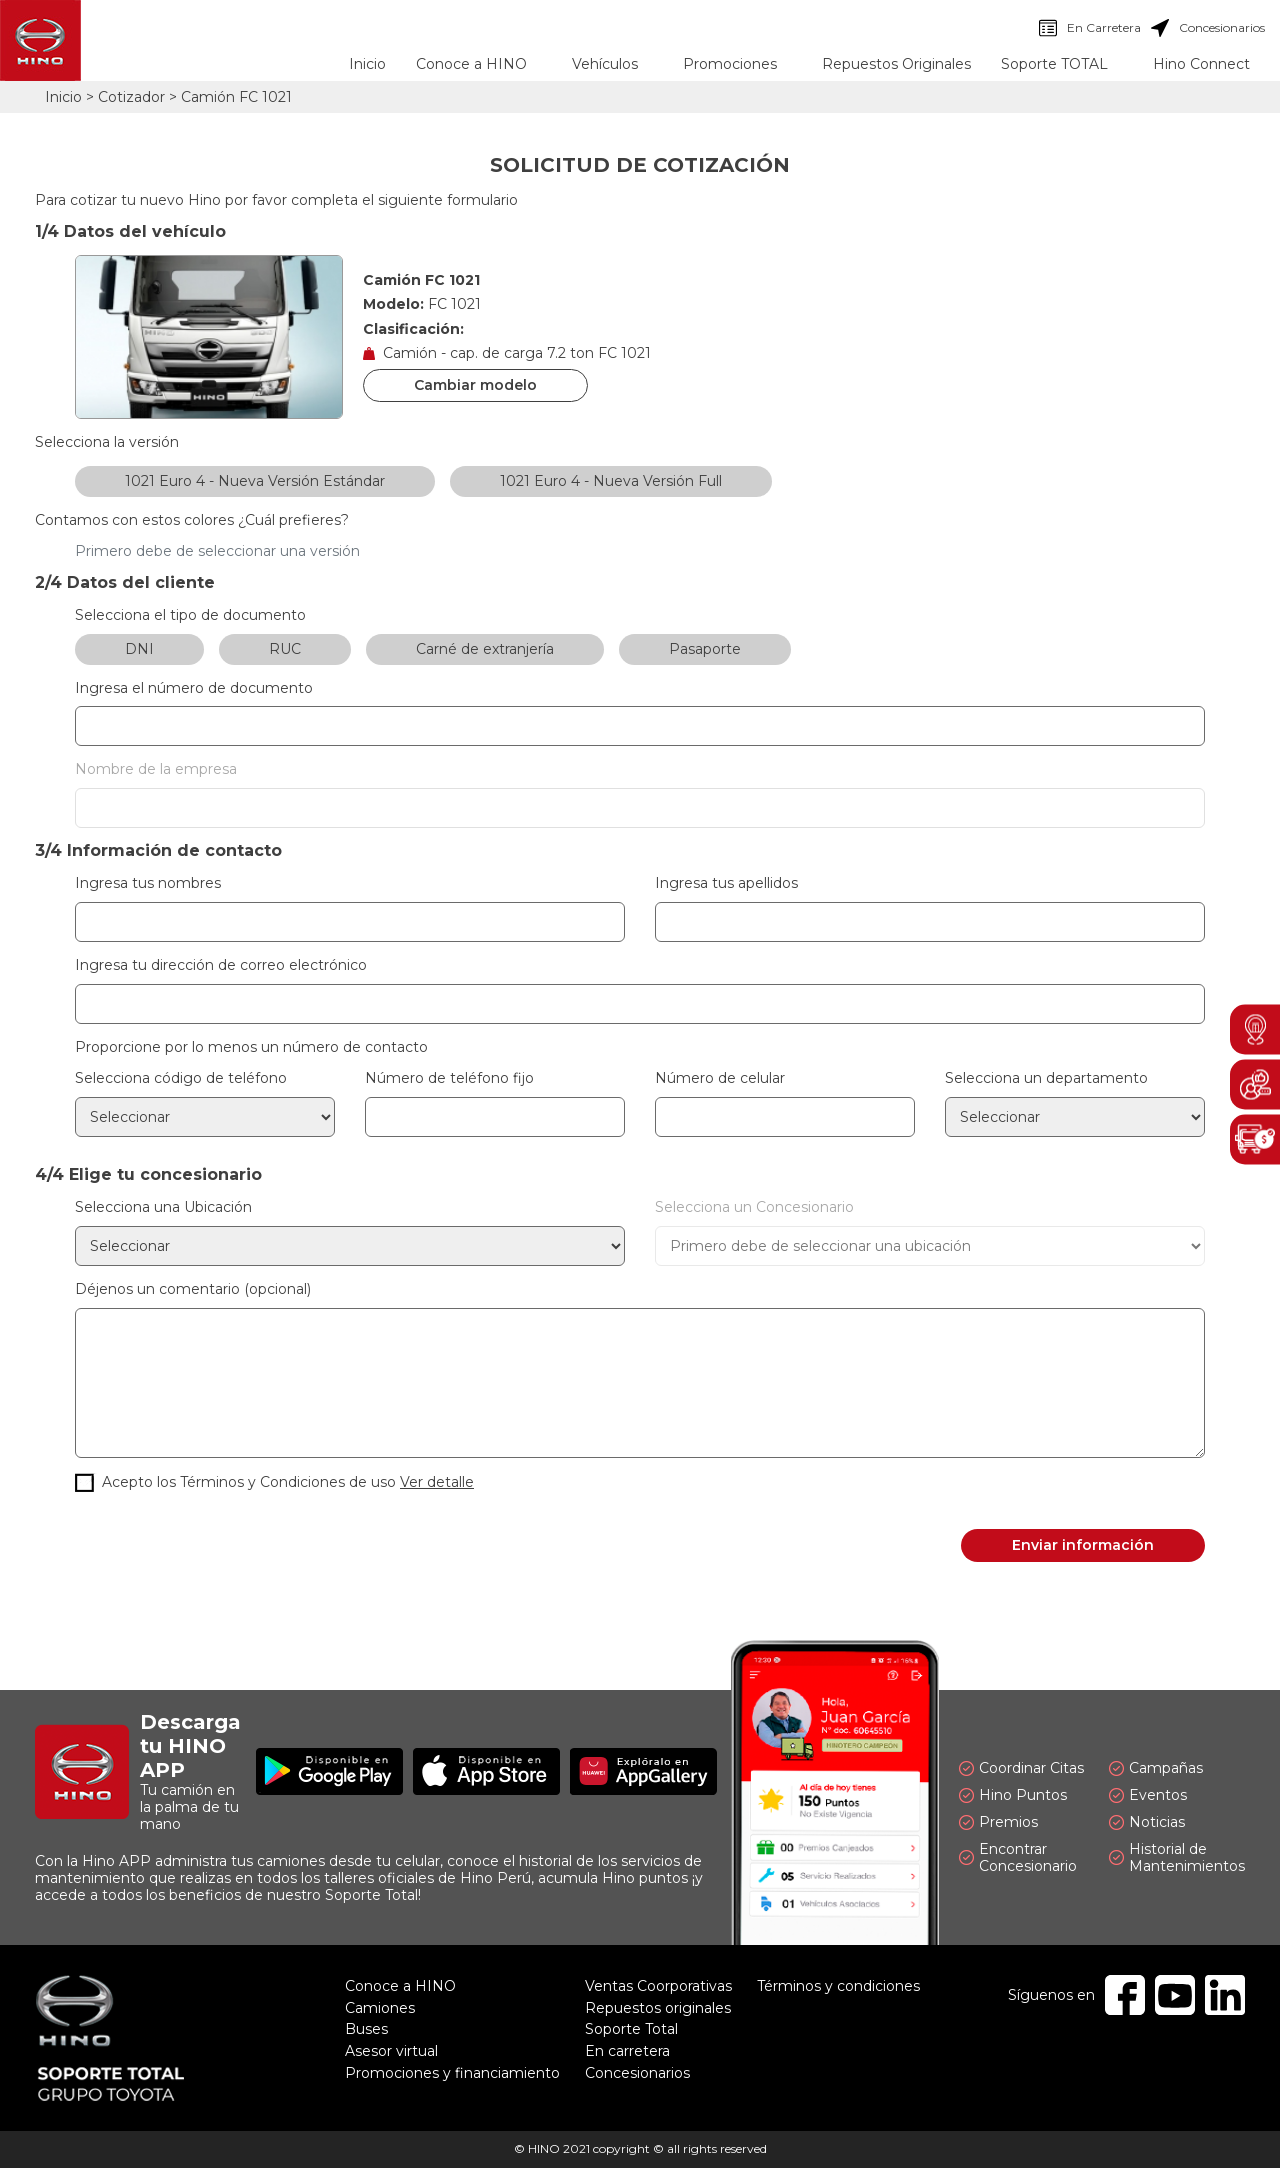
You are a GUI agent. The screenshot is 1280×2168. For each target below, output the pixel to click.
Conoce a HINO (400, 1986)
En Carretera (1090, 28)
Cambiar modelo (475, 385)
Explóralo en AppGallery (643, 1771)
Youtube (1175, 1995)
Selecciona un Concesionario (754, 1207)
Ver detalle (437, 1482)
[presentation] (227, 1546)
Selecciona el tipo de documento (190, 615)
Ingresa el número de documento (194, 688)
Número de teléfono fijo (449, 1078)
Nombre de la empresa (156, 769)
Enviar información (1083, 1545)
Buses (366, 2029)
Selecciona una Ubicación (163, 1207)
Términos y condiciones (838, 1986)
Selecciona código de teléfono (181, 1078)
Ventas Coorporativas (658, 1986)
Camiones (380, 2008)
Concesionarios (1208, 28)
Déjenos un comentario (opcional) (193, 1289)
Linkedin (1225, 1995)
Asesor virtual (391, 2051)
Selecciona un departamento (1046, 1078)
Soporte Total (631, 2029)
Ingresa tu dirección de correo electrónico (221, 965)
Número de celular (720, 1078)
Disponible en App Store (486, 1771)
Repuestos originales (658, 2008)
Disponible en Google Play (329, 1771)
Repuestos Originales (896, 64)
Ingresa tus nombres (148, 883)
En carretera (627, 2051)
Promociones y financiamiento (452, 2073)
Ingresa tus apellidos (726, 883)
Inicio (367, 64)
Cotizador (131, 97)
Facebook (1125, 1995)
